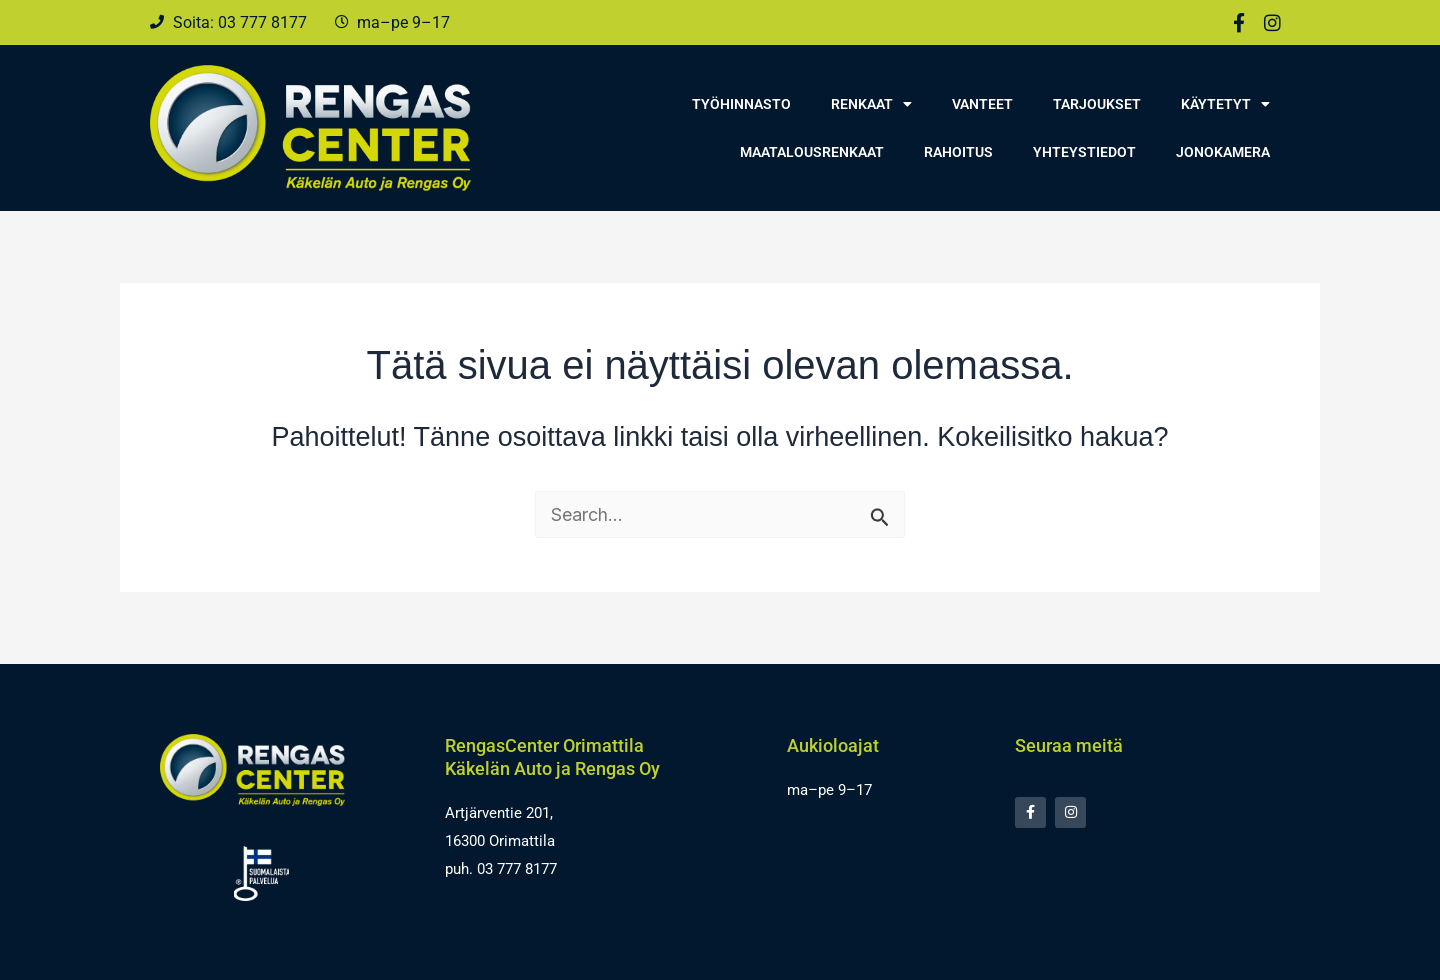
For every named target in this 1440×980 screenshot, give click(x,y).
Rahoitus (958, 152)
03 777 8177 (517, 869)
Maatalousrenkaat (812, 152)
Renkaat (871, 104)
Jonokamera (1223, 152)
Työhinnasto (741, 104)
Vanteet (982, 104)
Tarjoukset (1097, 104)
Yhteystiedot (1084, 152)
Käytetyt (1225, 104)
